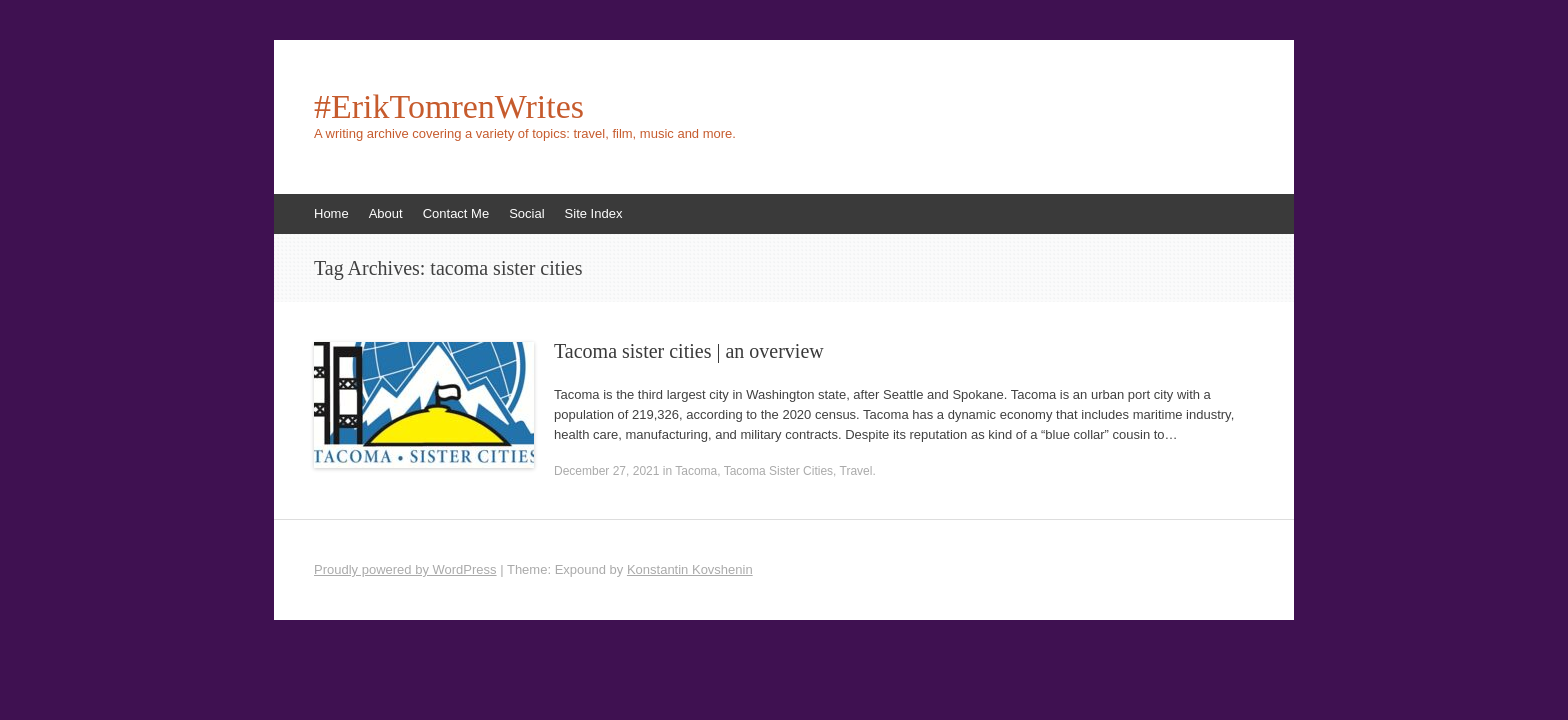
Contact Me (456, 213)
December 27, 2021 (606, 471)
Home (331, 213)
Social (526, 213)
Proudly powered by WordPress (405, 569)
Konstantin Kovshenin (690, 569)
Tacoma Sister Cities (778, 471)
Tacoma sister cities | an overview (689, 351)
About (386, 213)
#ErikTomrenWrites (449, 107)
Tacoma (696, 471)
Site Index (594, 213)
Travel (856, 471)
